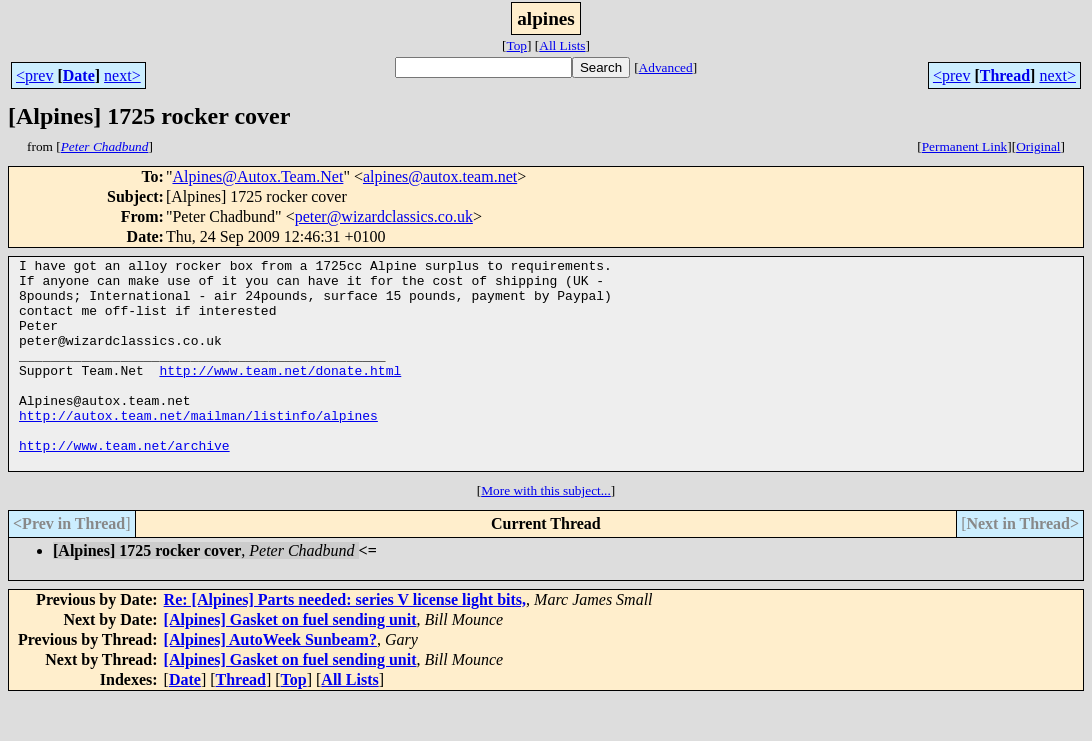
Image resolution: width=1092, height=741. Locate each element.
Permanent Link (965, 146)
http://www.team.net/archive (124, 484)
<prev (34, 75)
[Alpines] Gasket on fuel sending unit (290, 661)
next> (122, 75)
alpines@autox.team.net (440, 176)
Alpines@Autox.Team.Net (257, 176)
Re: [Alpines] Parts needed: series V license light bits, (345, 641)
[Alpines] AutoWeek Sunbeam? (270, 681)
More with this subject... (546, 532)
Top (516, 45)
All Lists (562, 45)
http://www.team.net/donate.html (280, 394)
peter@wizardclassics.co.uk (384, 216)
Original (1038, 146)
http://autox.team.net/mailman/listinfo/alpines (198, 448)
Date (79, 75)
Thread (1005, 75)
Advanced (666, 67)
